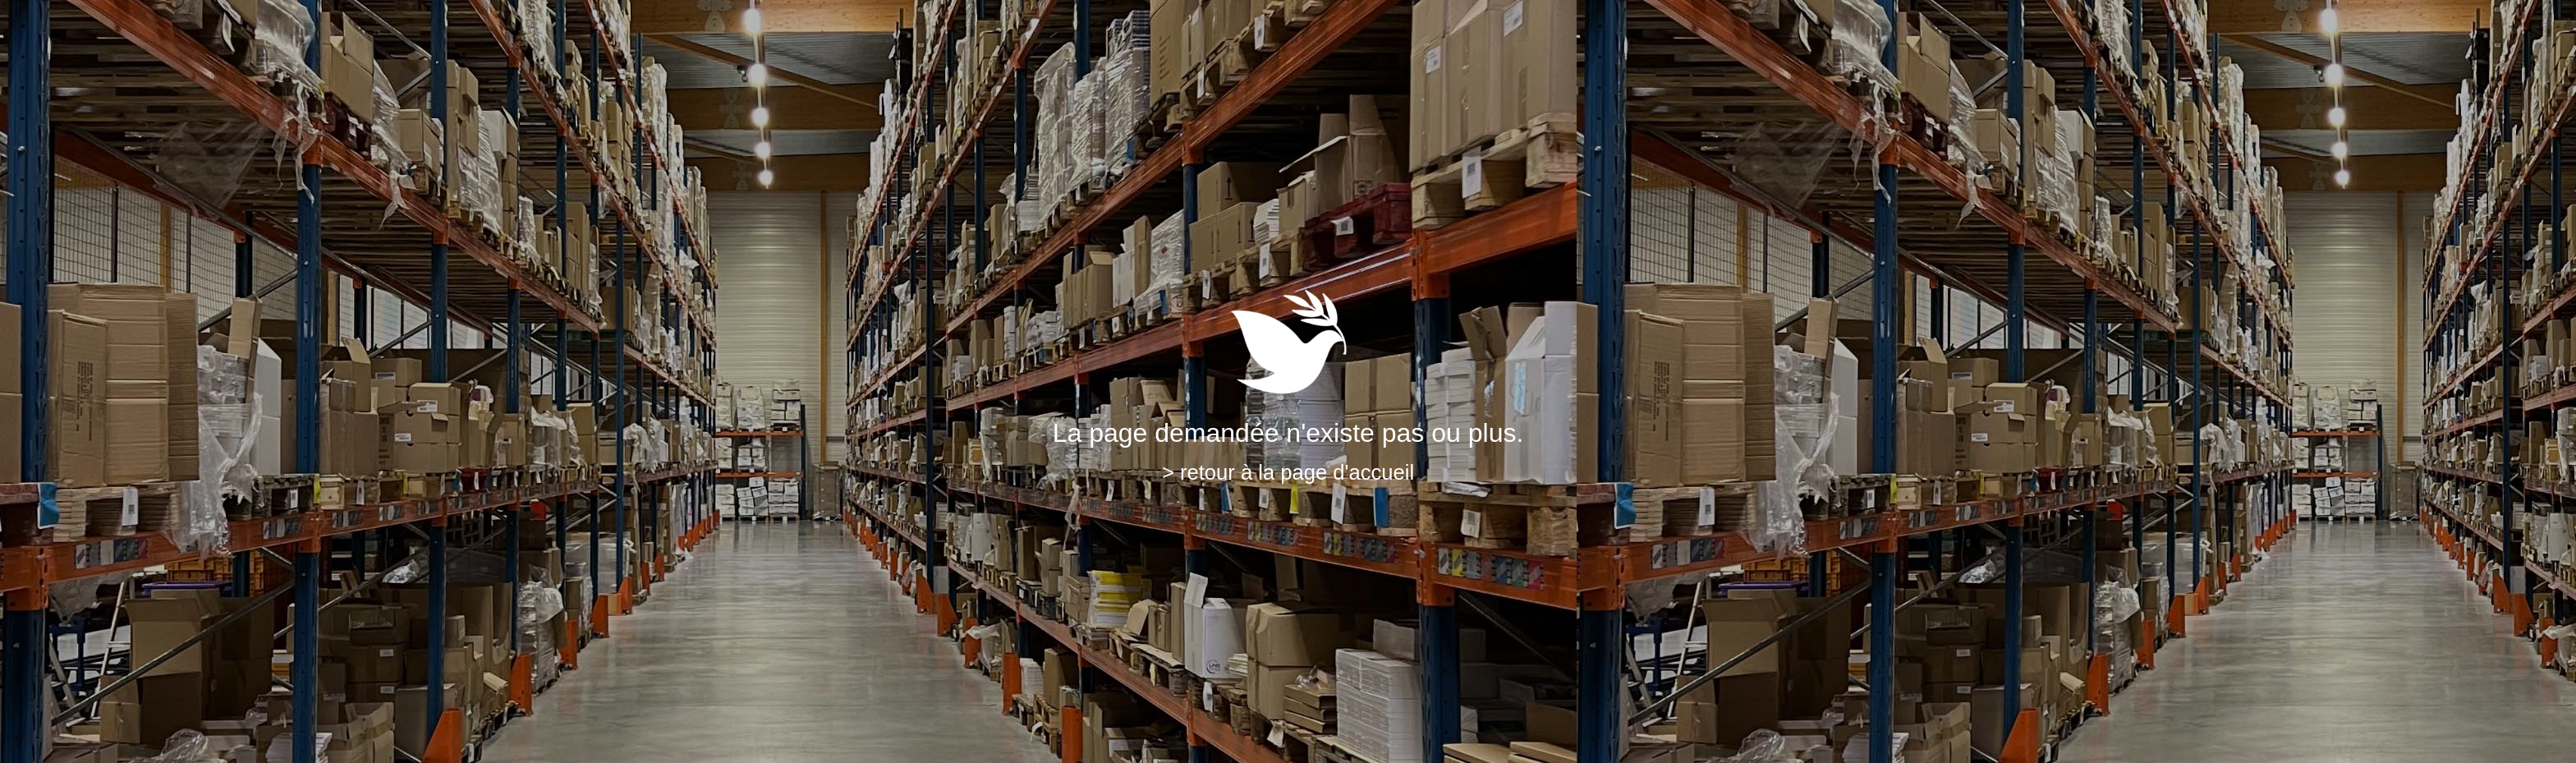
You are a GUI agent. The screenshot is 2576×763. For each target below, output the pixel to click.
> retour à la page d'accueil (1288, 472)
